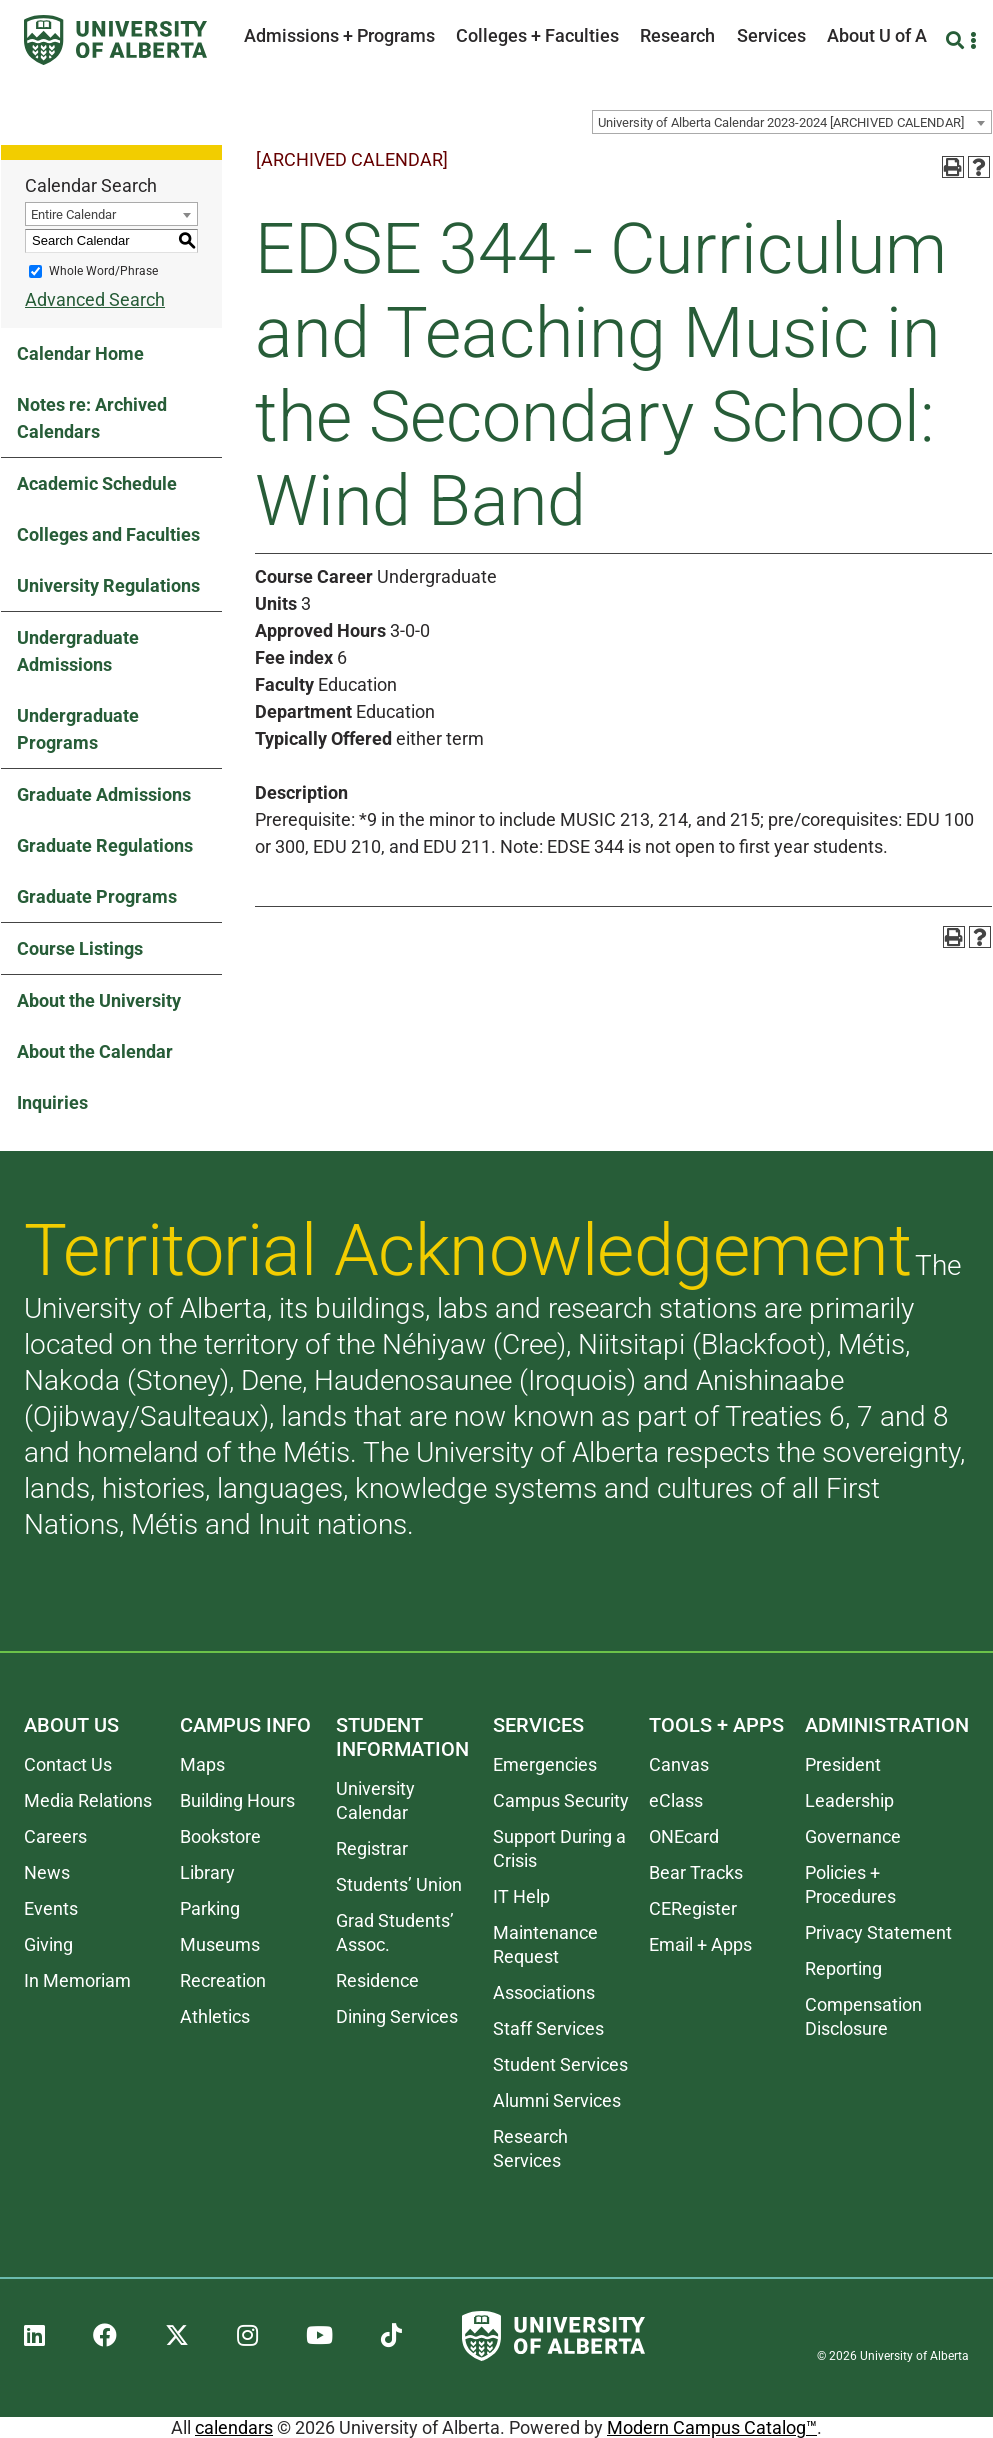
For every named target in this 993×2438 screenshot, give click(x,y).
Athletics (215, 2016)
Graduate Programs (97, 896)
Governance (853, 1836)
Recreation (223, 1980)
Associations (544, 1992)
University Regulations (108, 585)
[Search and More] (957, 40)
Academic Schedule (97, 483)
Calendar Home (80, 353)
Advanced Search (95, 299)
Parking (210, 1908)
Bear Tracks (696, 1872)
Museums (220, 1944)
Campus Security (561, 1800)
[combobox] (792, 122)
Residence (377, 1980)
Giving (48, 1944)
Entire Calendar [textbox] (73, 214)
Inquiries (52, 1102)
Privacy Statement (878, 1932)
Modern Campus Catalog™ (712, 2427)
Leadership (849, 1800)
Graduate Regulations (105, 845)
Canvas (679, 1764)
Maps (202, 1764)
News (47, 1872)
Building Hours (237, 1800)
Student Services (560, 2064)
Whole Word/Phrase (103, 271)
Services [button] (771, 35)
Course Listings (80, 948)
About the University (99, 1000)
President (843, 1764)
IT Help (521, 1896)
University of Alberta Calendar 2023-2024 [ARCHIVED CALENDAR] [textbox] (781, 122)
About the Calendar (95, 1051)
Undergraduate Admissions (78, 651)
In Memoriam (77, 1980)
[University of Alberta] (115, 40)
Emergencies (545, 1764)
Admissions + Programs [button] (339, 35)
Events (51, 1908)
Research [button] (677, 35)
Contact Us (68, 1764)
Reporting (843, 1968)
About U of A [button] (877, 35)
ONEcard (684, 1836)
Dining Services (397, 2016)
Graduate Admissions (104, 794)
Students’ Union (399, 1884)
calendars (234, 2427)
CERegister (693, 1908)
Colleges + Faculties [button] (537, 35)
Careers (55, 1836)
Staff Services (548, 2028)
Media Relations (88, 1800)
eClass (676, 1800)
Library (207, 1872)
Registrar (372, 1848)
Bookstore (220, 1836)
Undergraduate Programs (78, 729)
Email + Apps (700, 1944)
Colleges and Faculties (108, 534)
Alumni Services (557, 2100)
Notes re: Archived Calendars (92, 418)
